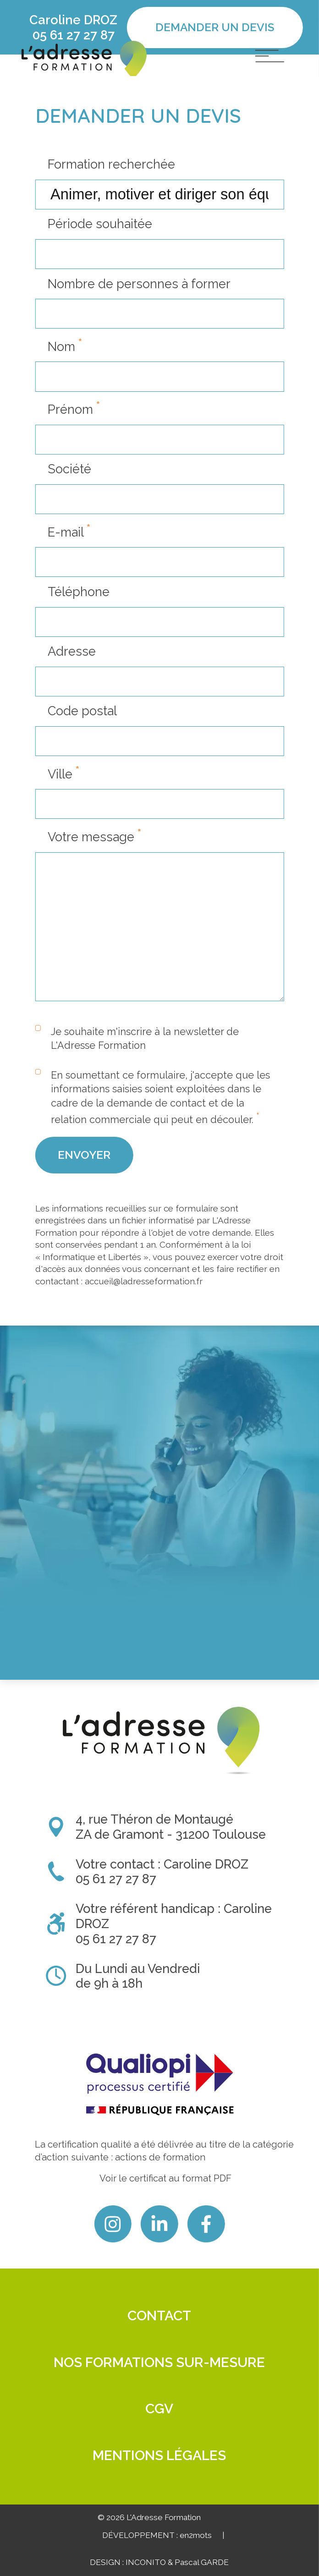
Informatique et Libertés (92, 1308)
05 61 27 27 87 (74, 34)
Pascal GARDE (202, 2561)
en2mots (196, 2534)
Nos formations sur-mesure (159, 2362)
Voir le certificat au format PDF (165, 2178)
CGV (159, 2409)
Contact (159, 2315)
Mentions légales (159, 2455)
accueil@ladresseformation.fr (144, 1332)
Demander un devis (215, 27)
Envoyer (84, 1205)
